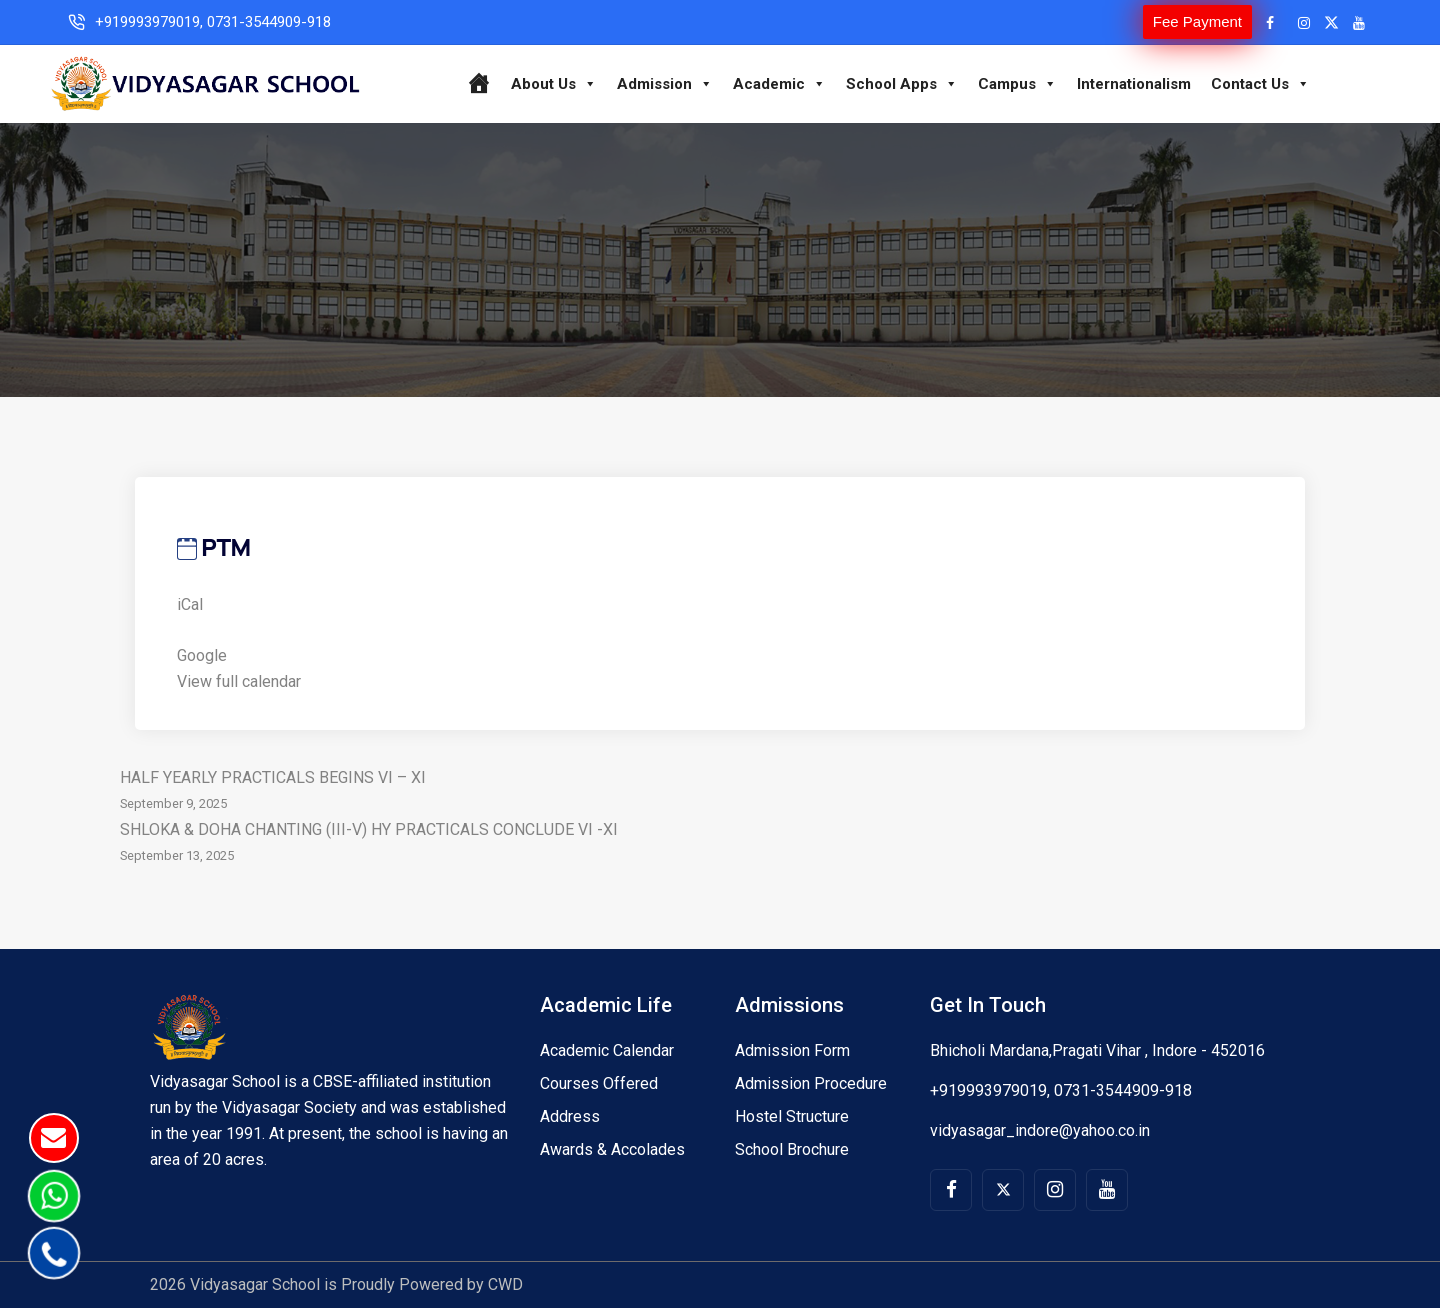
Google (202, 655)
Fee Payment (1197, 21)
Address (570, 1116)
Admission (665, 84)
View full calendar (239, 681)
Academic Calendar (607, 1050)
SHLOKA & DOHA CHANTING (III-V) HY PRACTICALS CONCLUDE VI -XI (720, 844)
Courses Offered (599, 1083)
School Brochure (792, 1149)
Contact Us (1260, 84)
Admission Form (792, 1050)
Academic (779, 84)
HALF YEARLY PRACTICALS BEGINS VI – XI (720, 792)
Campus (1017, 84)
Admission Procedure (811, 1083)
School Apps (902, 84)
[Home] (478, 84)
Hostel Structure (792, 1116)
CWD (505, 1284)
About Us (554, 84)
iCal (190, 604)
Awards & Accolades (612, 1149)
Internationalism (1134, 84)
